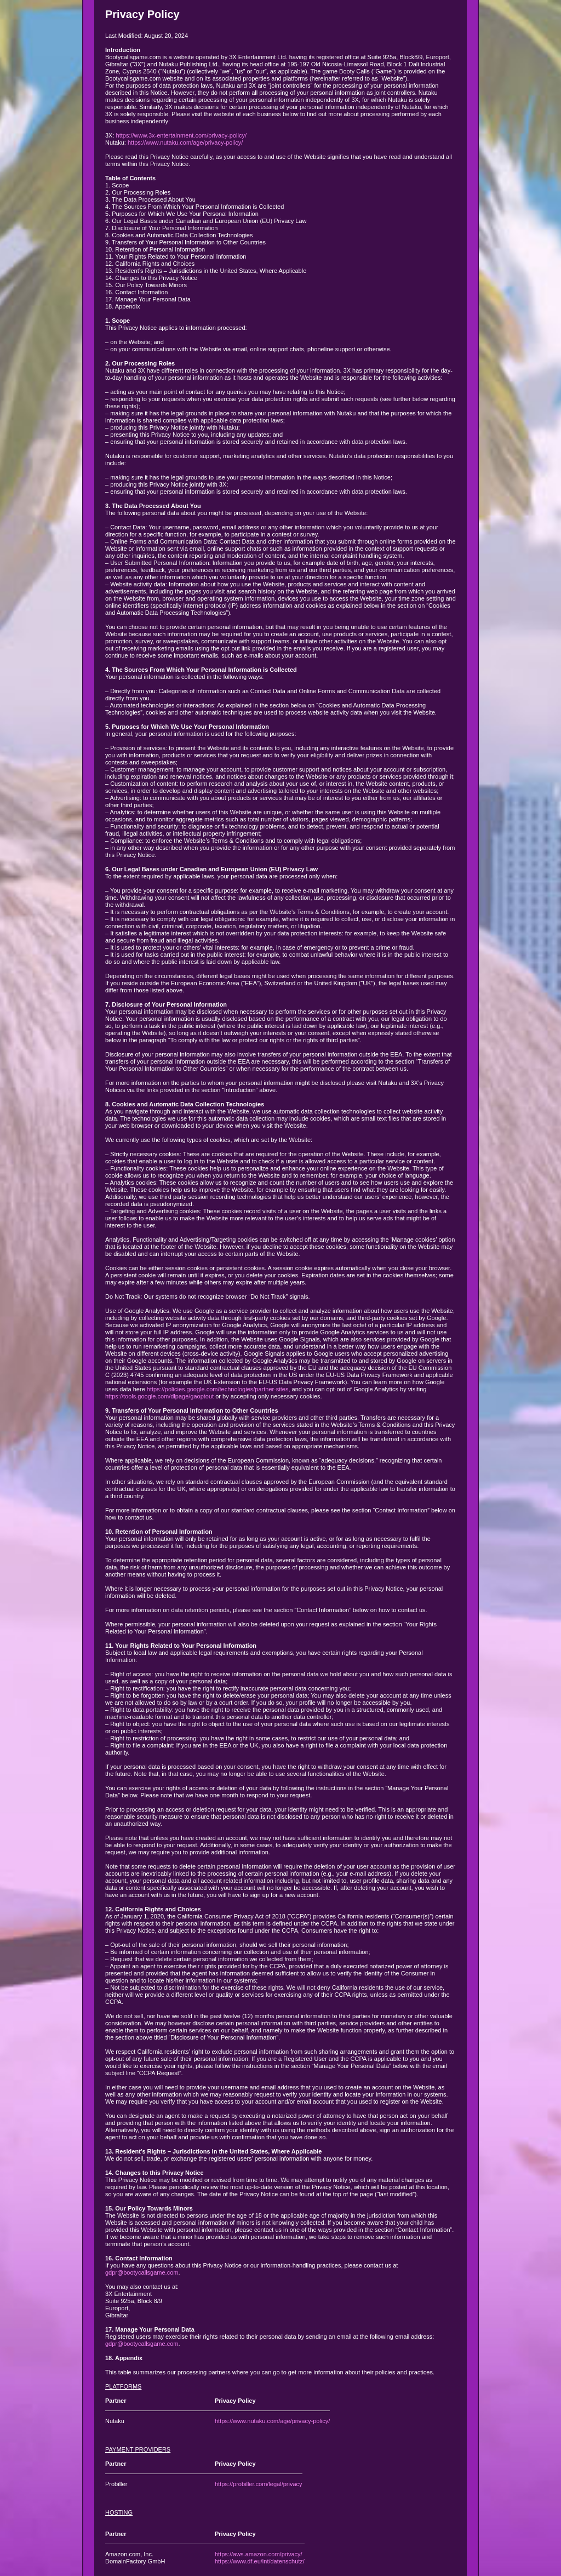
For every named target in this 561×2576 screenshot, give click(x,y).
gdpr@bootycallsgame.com (141, 2272)
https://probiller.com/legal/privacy (258, 2484)
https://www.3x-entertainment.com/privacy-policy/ (181, 135)
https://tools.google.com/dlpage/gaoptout (159, 1396)
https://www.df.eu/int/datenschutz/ (260, 2561)
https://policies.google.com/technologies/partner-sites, (218, 1389)
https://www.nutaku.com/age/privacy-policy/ (185, 142)
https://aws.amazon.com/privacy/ (258, 2554)
